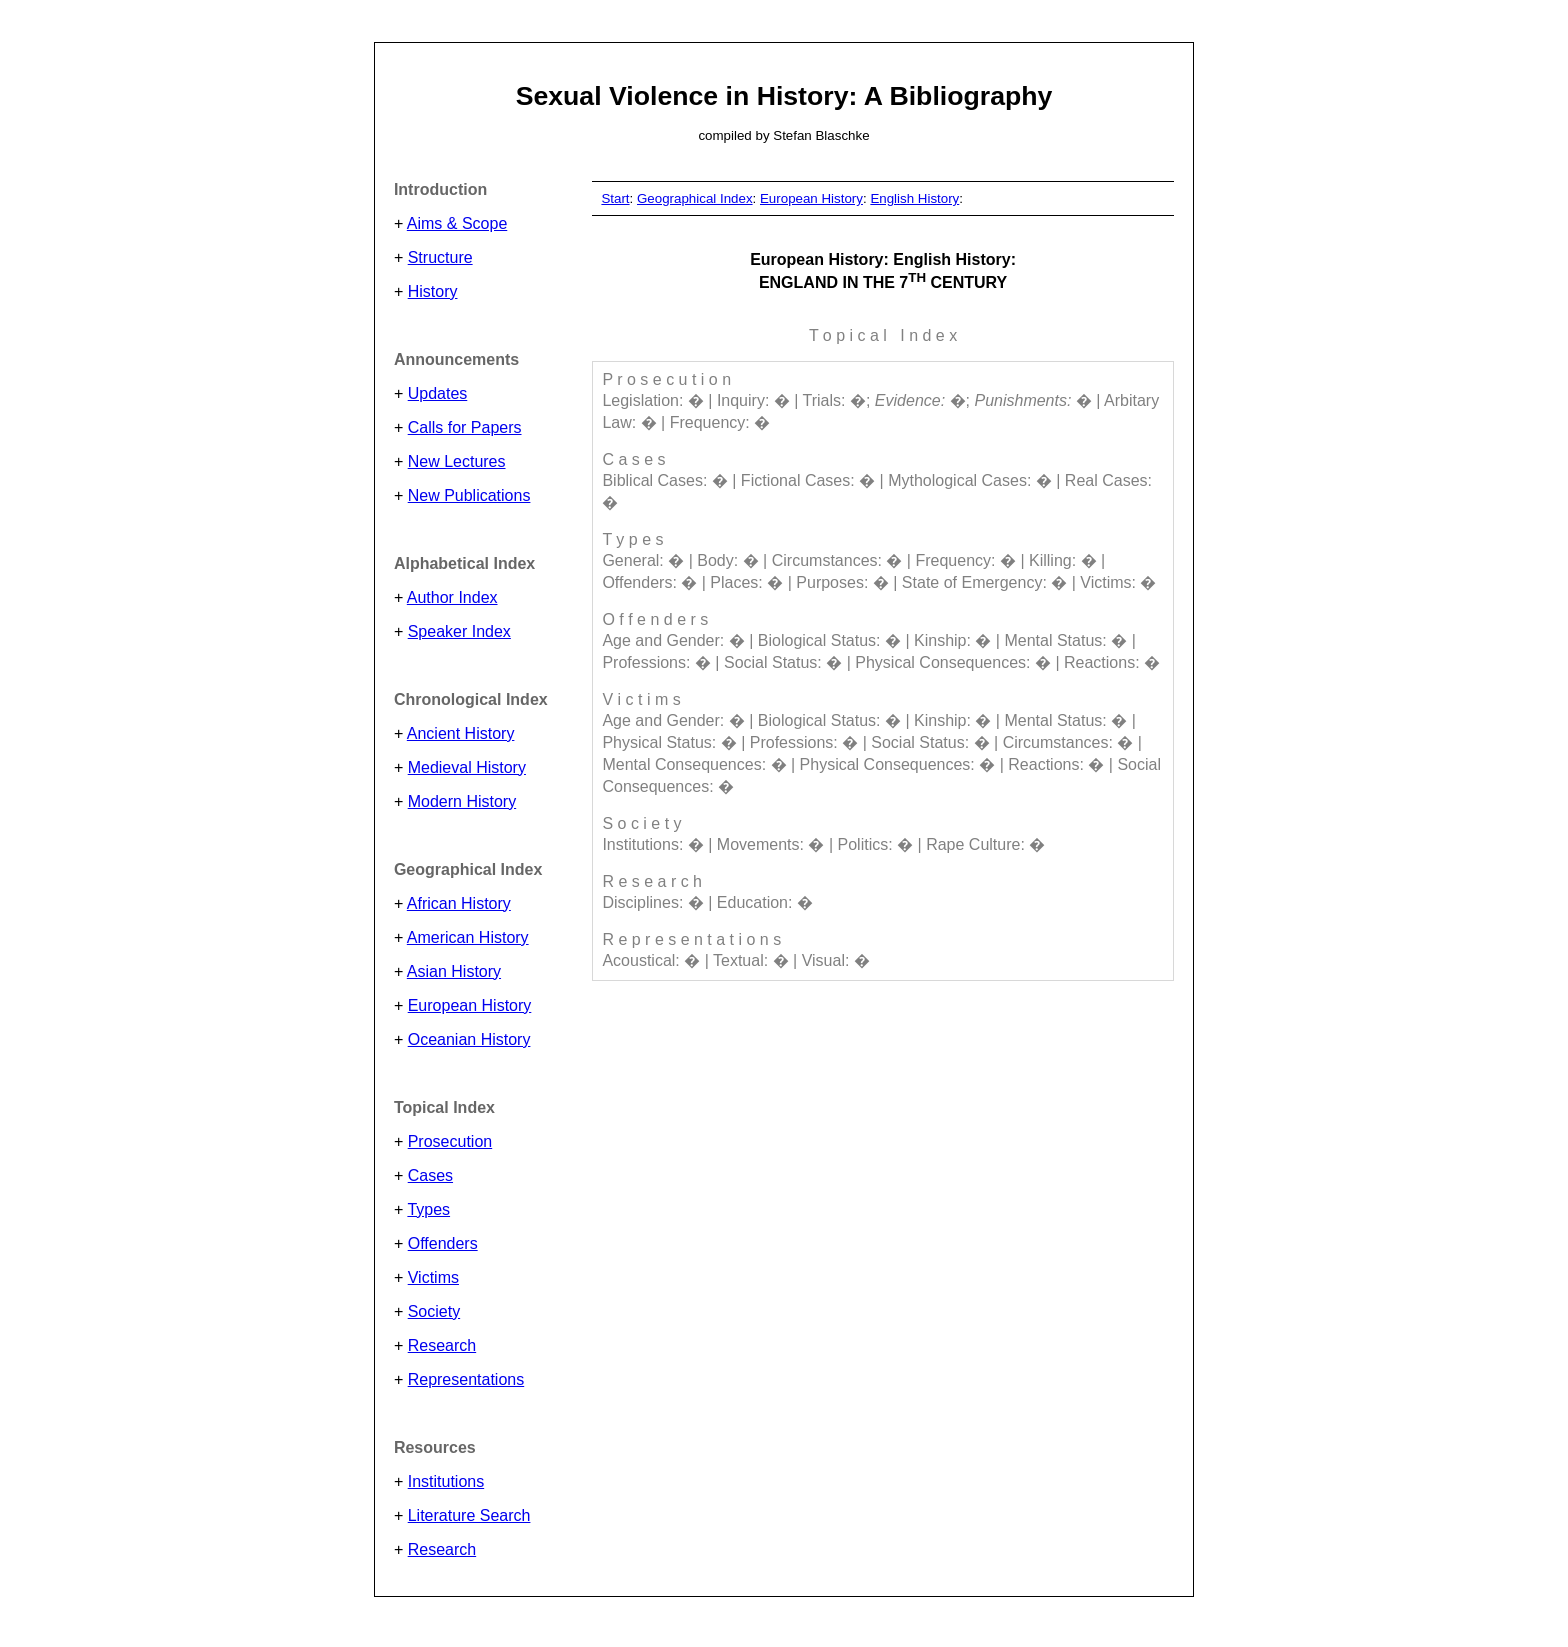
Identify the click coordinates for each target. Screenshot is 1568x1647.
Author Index (452, 597)
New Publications (469, 495)
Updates (438, 393)
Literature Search (469, 1515)
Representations (466, 1379)
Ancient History (461, 733)
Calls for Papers (465, 427)
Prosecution (450, 1141)
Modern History (462, 801)
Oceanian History (469, 1039)
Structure (440, 257)
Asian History (454, 971)
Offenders (443, 1243)
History (433, 291)
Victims (433, 1277)
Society (434, 1311)
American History (468, 937)
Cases (430, 1175)
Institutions (446, 1481)
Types (428, 1209)
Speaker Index (459, 631)
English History (914, 198)
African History (459, 903)
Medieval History (467, 767)
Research (442, 1345)
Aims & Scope (457, 223)
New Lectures (457, 461)
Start (615, 198)
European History (470, 1005)
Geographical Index (695, 198)
